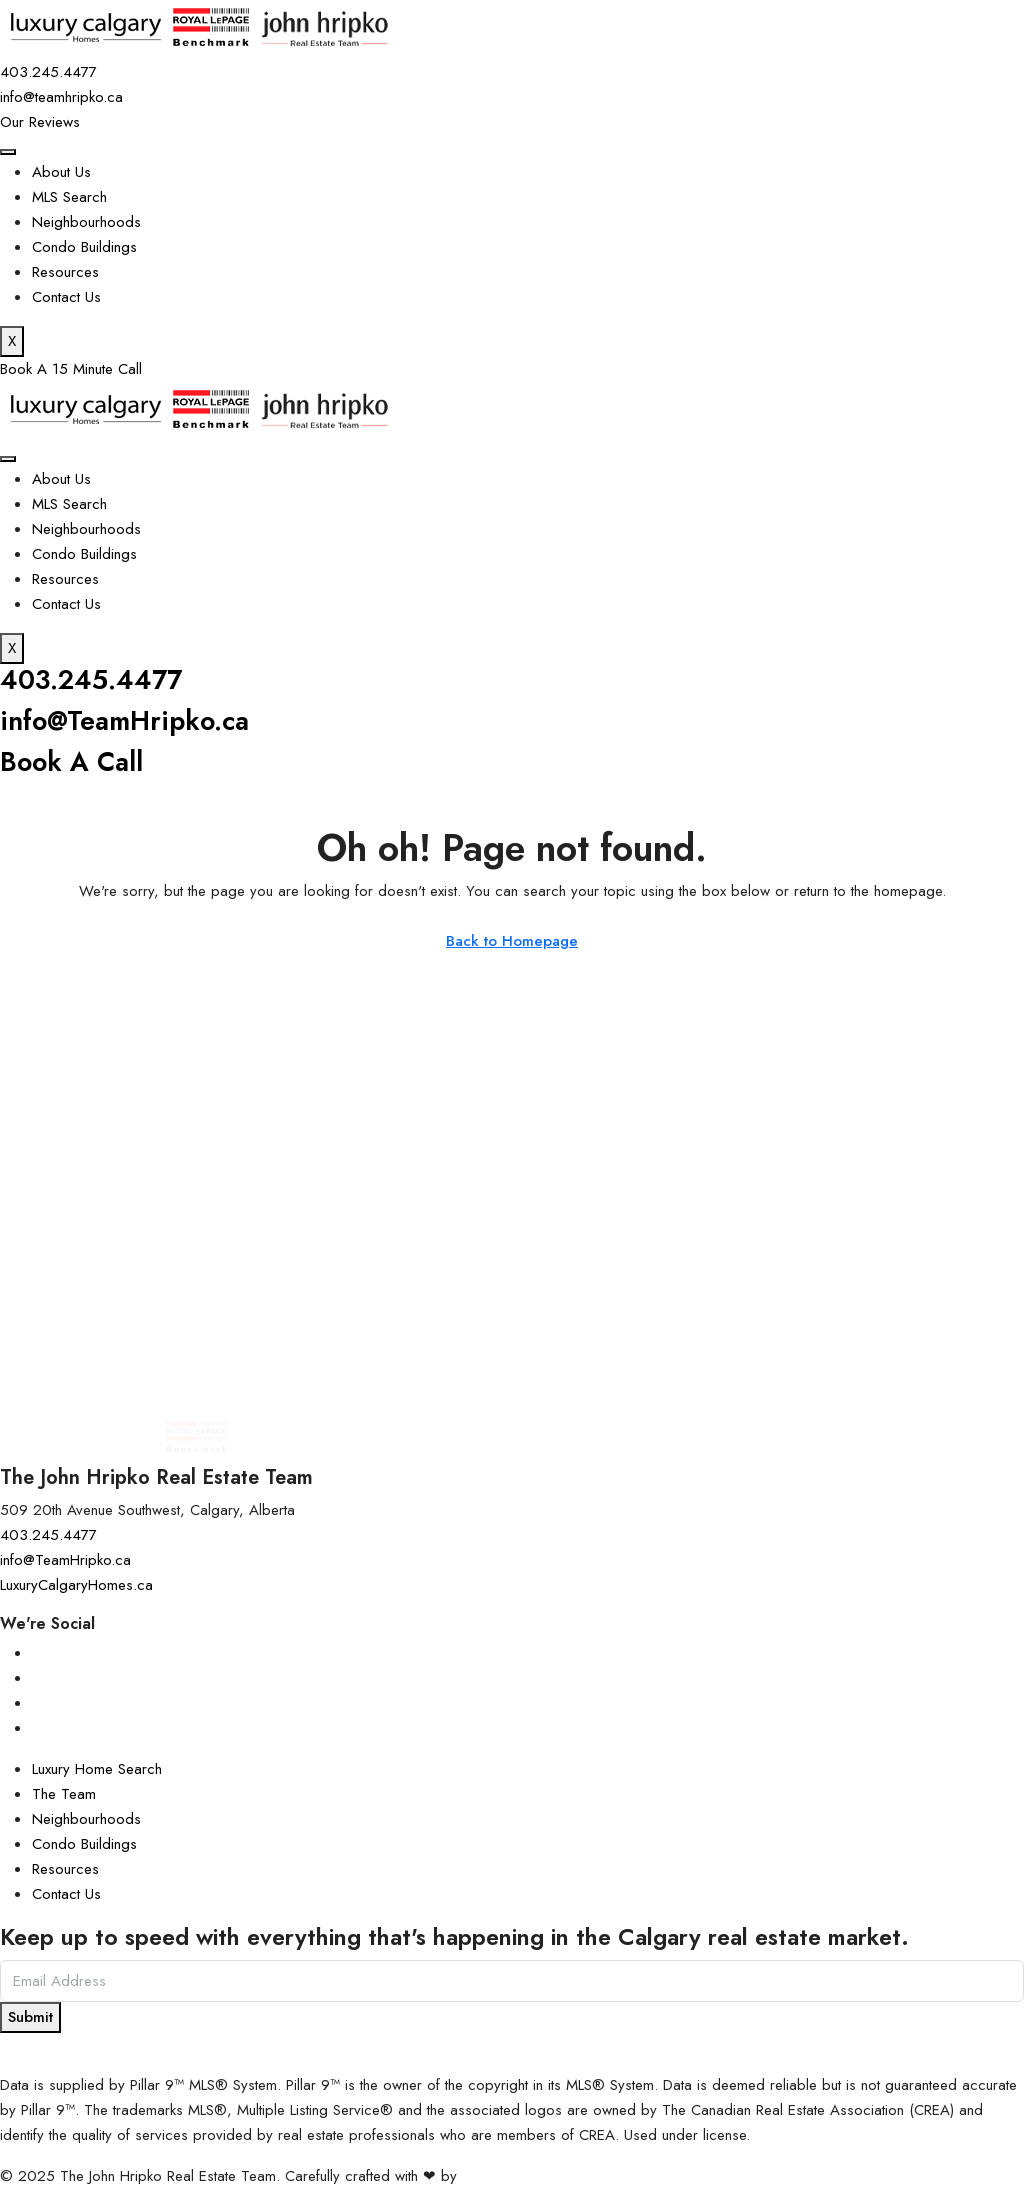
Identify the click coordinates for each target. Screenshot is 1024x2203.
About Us (61, 172)
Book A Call (72, 760)
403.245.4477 (92, 679)
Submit (30, 2015)
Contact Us (66, 297)
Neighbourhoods (86, 222)
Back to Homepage (512, 940)
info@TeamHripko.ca (126, 719)
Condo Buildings (84, 247)
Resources (65, 272)
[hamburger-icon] (8, 152)
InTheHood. (499, 2174)
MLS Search (69, 197)
